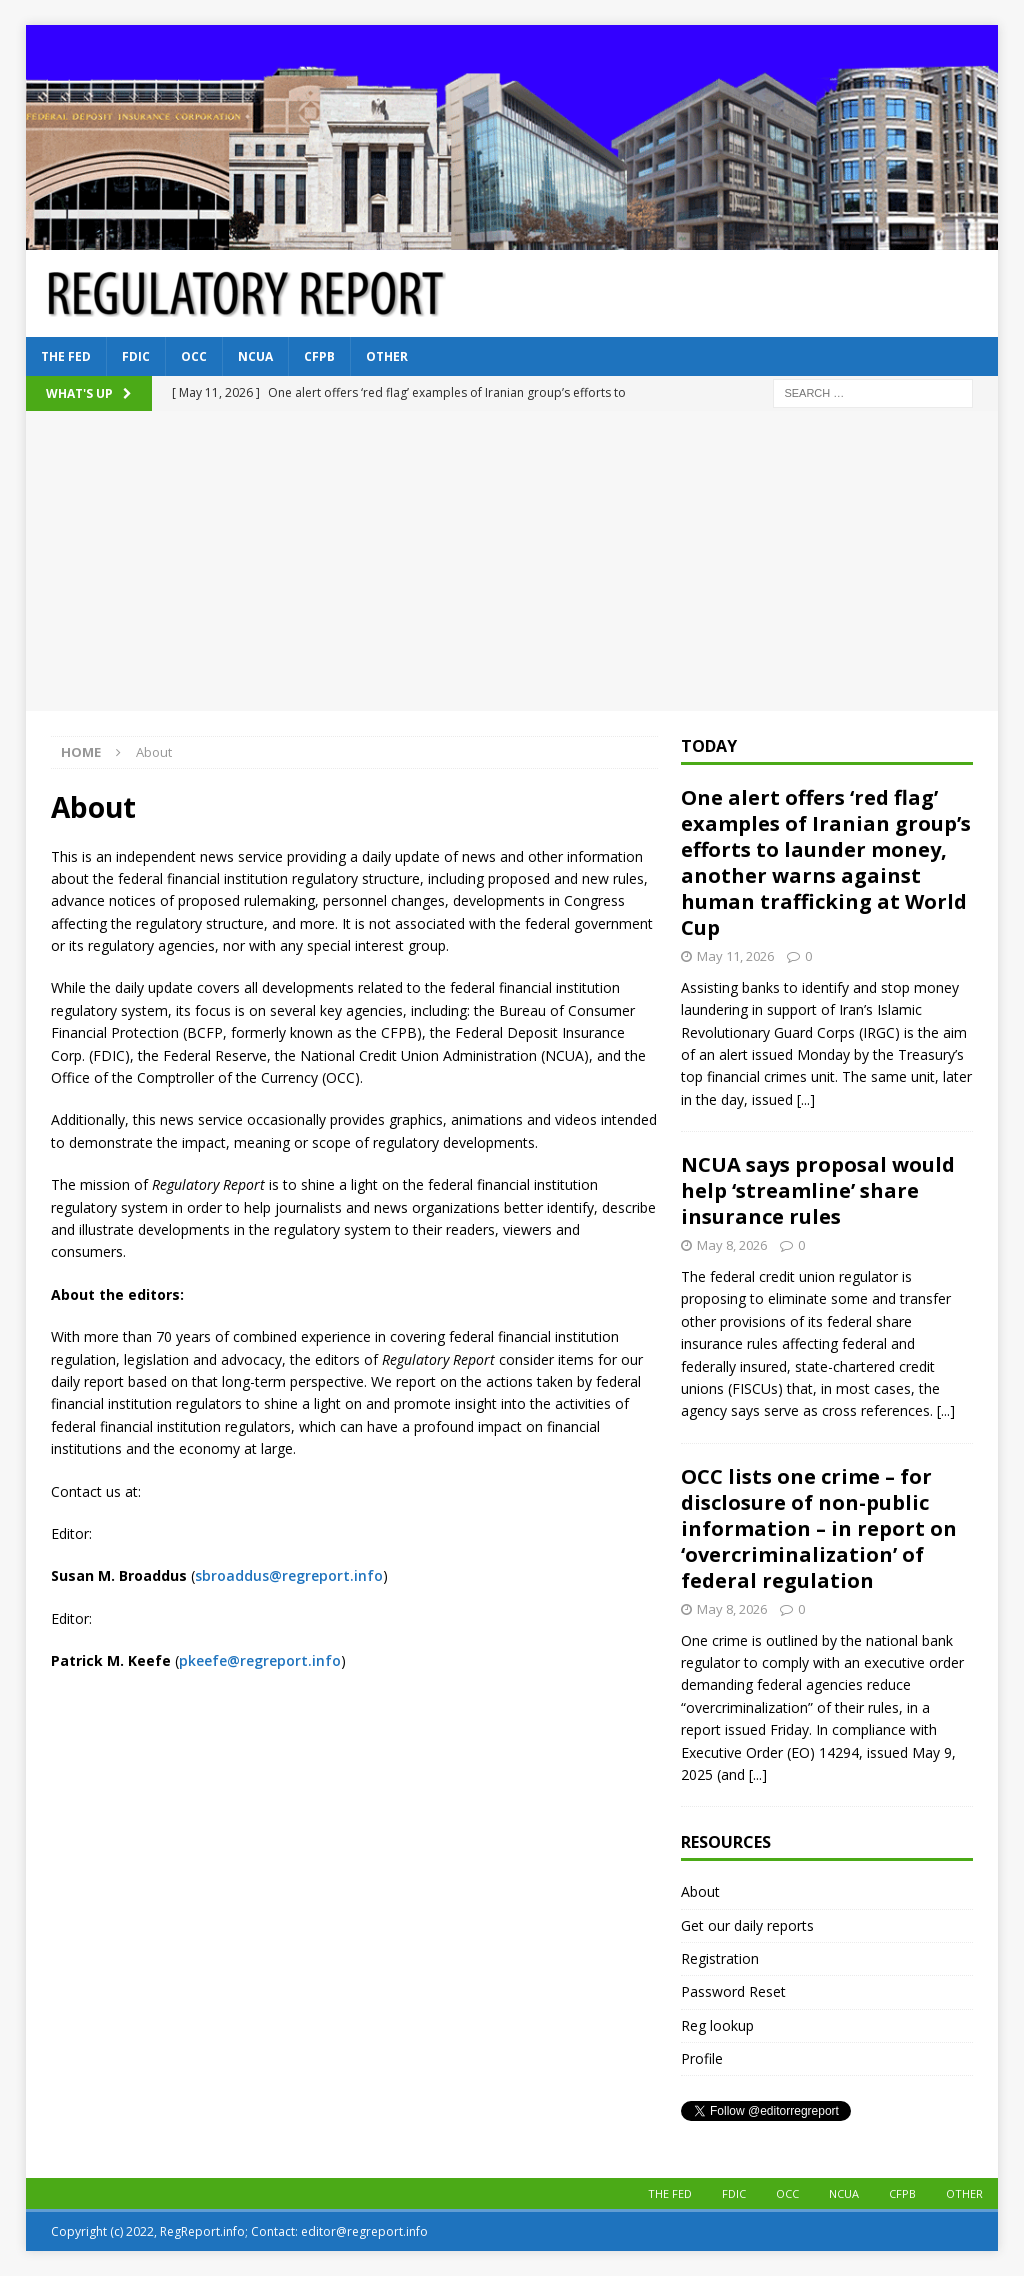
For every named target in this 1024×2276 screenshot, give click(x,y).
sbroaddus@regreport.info (289, 1575)
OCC (194, 356)
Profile (702, 2058)
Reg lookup (717, 2025)
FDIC (136, 356)
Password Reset (733, 1991)
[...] (806, 1099)
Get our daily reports (747, 1925)
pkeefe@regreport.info (260, 1660)
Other (387, 356)
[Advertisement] (512, 561)
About (700, 1891)
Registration (720, 1958)
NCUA (255, 356)
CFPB (319, 356)
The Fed (66, 356)
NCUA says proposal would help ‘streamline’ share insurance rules (818, 1190)
